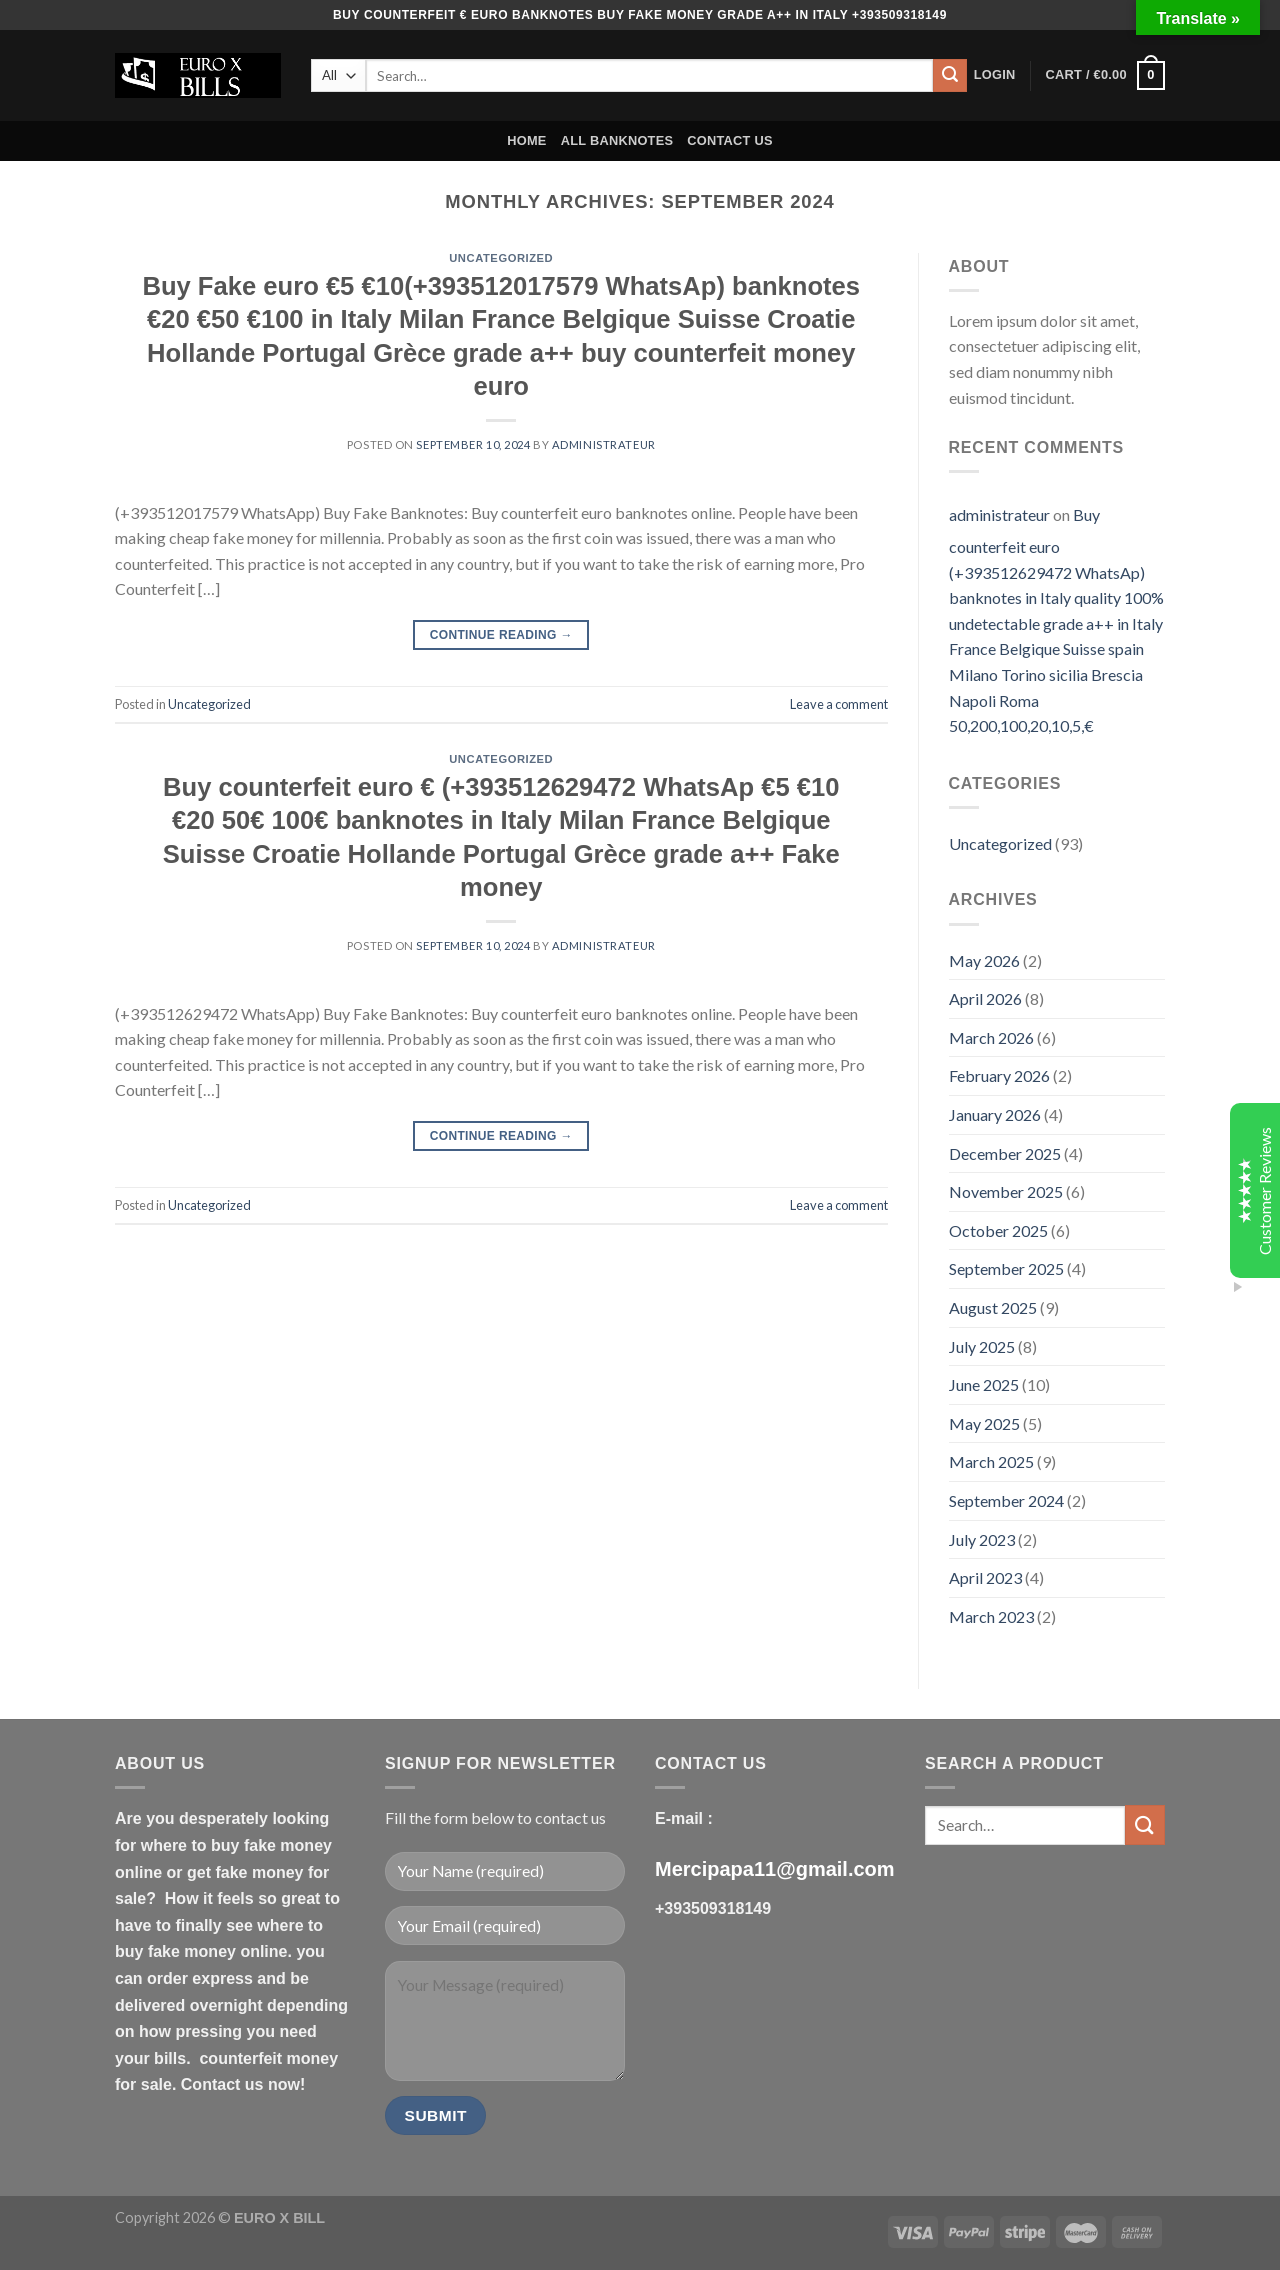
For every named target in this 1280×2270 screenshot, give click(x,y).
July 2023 (982, 1539)
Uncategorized (501, 258)
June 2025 (984, 1384)
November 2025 (1006, 1191)
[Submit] (950, 76)
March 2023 (991, 1616)
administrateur (604, 444)
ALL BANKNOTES (617, 140)
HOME (526, 140)
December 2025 (1005, 1153)
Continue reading (501, 635)
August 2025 (993, 1307)
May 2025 (984, 1423)
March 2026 (991, 1037)
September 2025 (1006, 1268)
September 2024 (1006, 1500)
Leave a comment (839, 704)
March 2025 (991, 1461)
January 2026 (995, 1114)
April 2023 (985, 1577)
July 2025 (982, 1346)
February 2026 (999, 1075)
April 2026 (985, 998)
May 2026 (984, 960)
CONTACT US (730, 140)
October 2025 (998, 1230)
